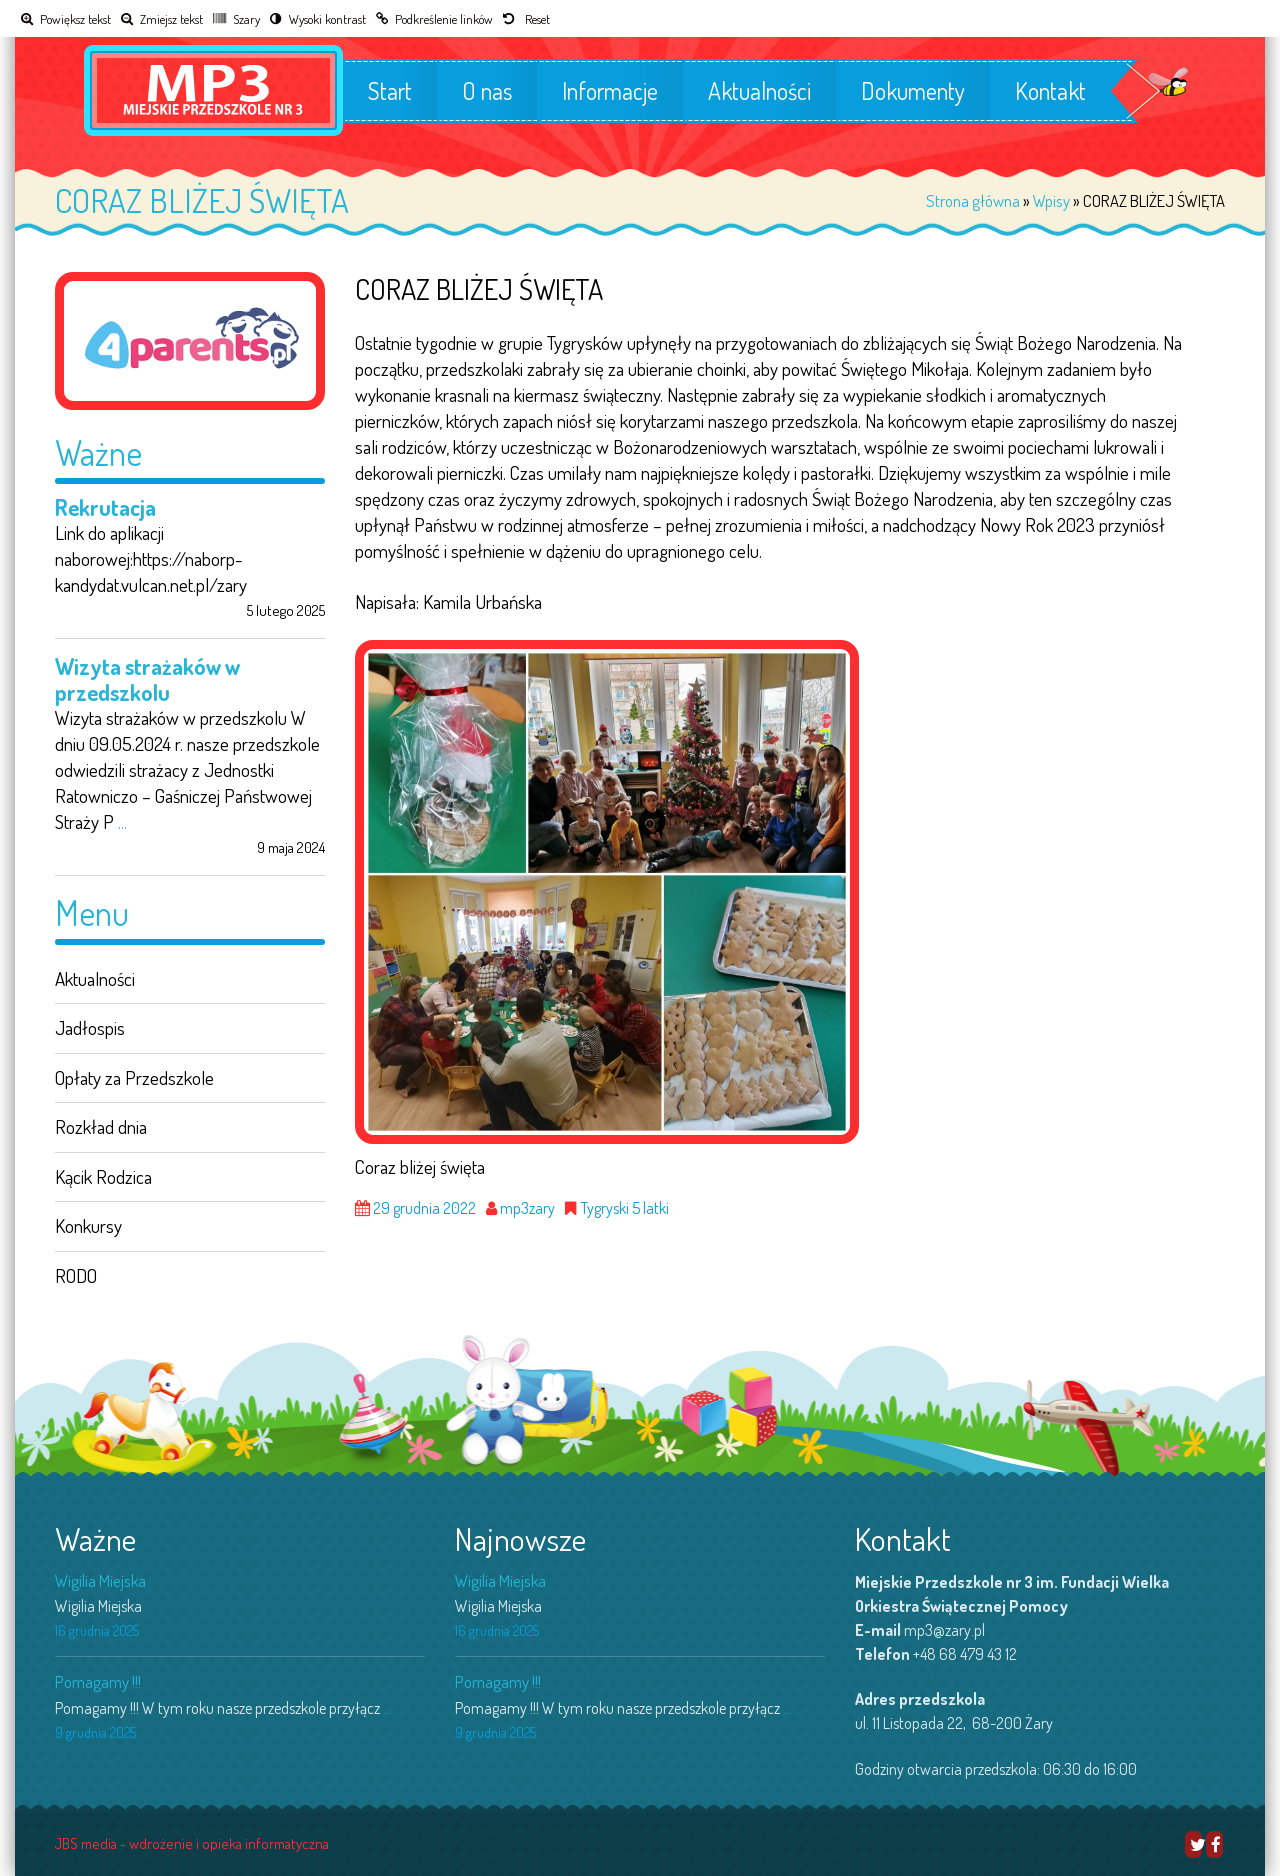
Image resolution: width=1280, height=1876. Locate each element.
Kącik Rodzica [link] (103, 1176)
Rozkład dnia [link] (101, 1126)
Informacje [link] (610, 91)
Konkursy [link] (88, 1225)
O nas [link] (487, 91)
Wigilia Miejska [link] (100, 1580)
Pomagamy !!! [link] (98, 1681)
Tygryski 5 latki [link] (625, 1208)
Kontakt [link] (1050, 91)
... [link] (122, 821)
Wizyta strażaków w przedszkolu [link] (147, 679)
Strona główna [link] (973, 200)
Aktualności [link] (759, 91)
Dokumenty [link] (913, 91)
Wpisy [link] (1051, 200)
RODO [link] (76, 1275)
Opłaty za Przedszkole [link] (134, 1077)
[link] (66, 18)
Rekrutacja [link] (105, 507)
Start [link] (390, 91)
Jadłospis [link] (90, 1027)
